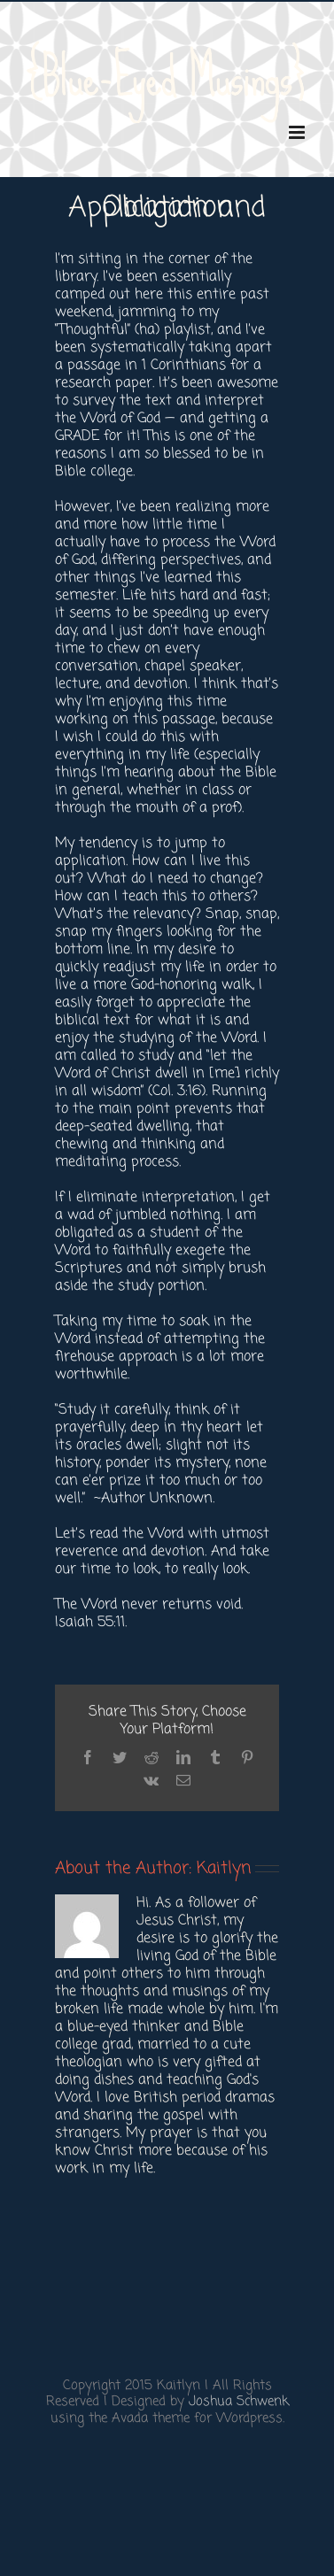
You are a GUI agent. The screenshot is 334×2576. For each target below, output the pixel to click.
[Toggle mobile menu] (298, 132)
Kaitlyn (224, 1868)
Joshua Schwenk (239, 2401)
